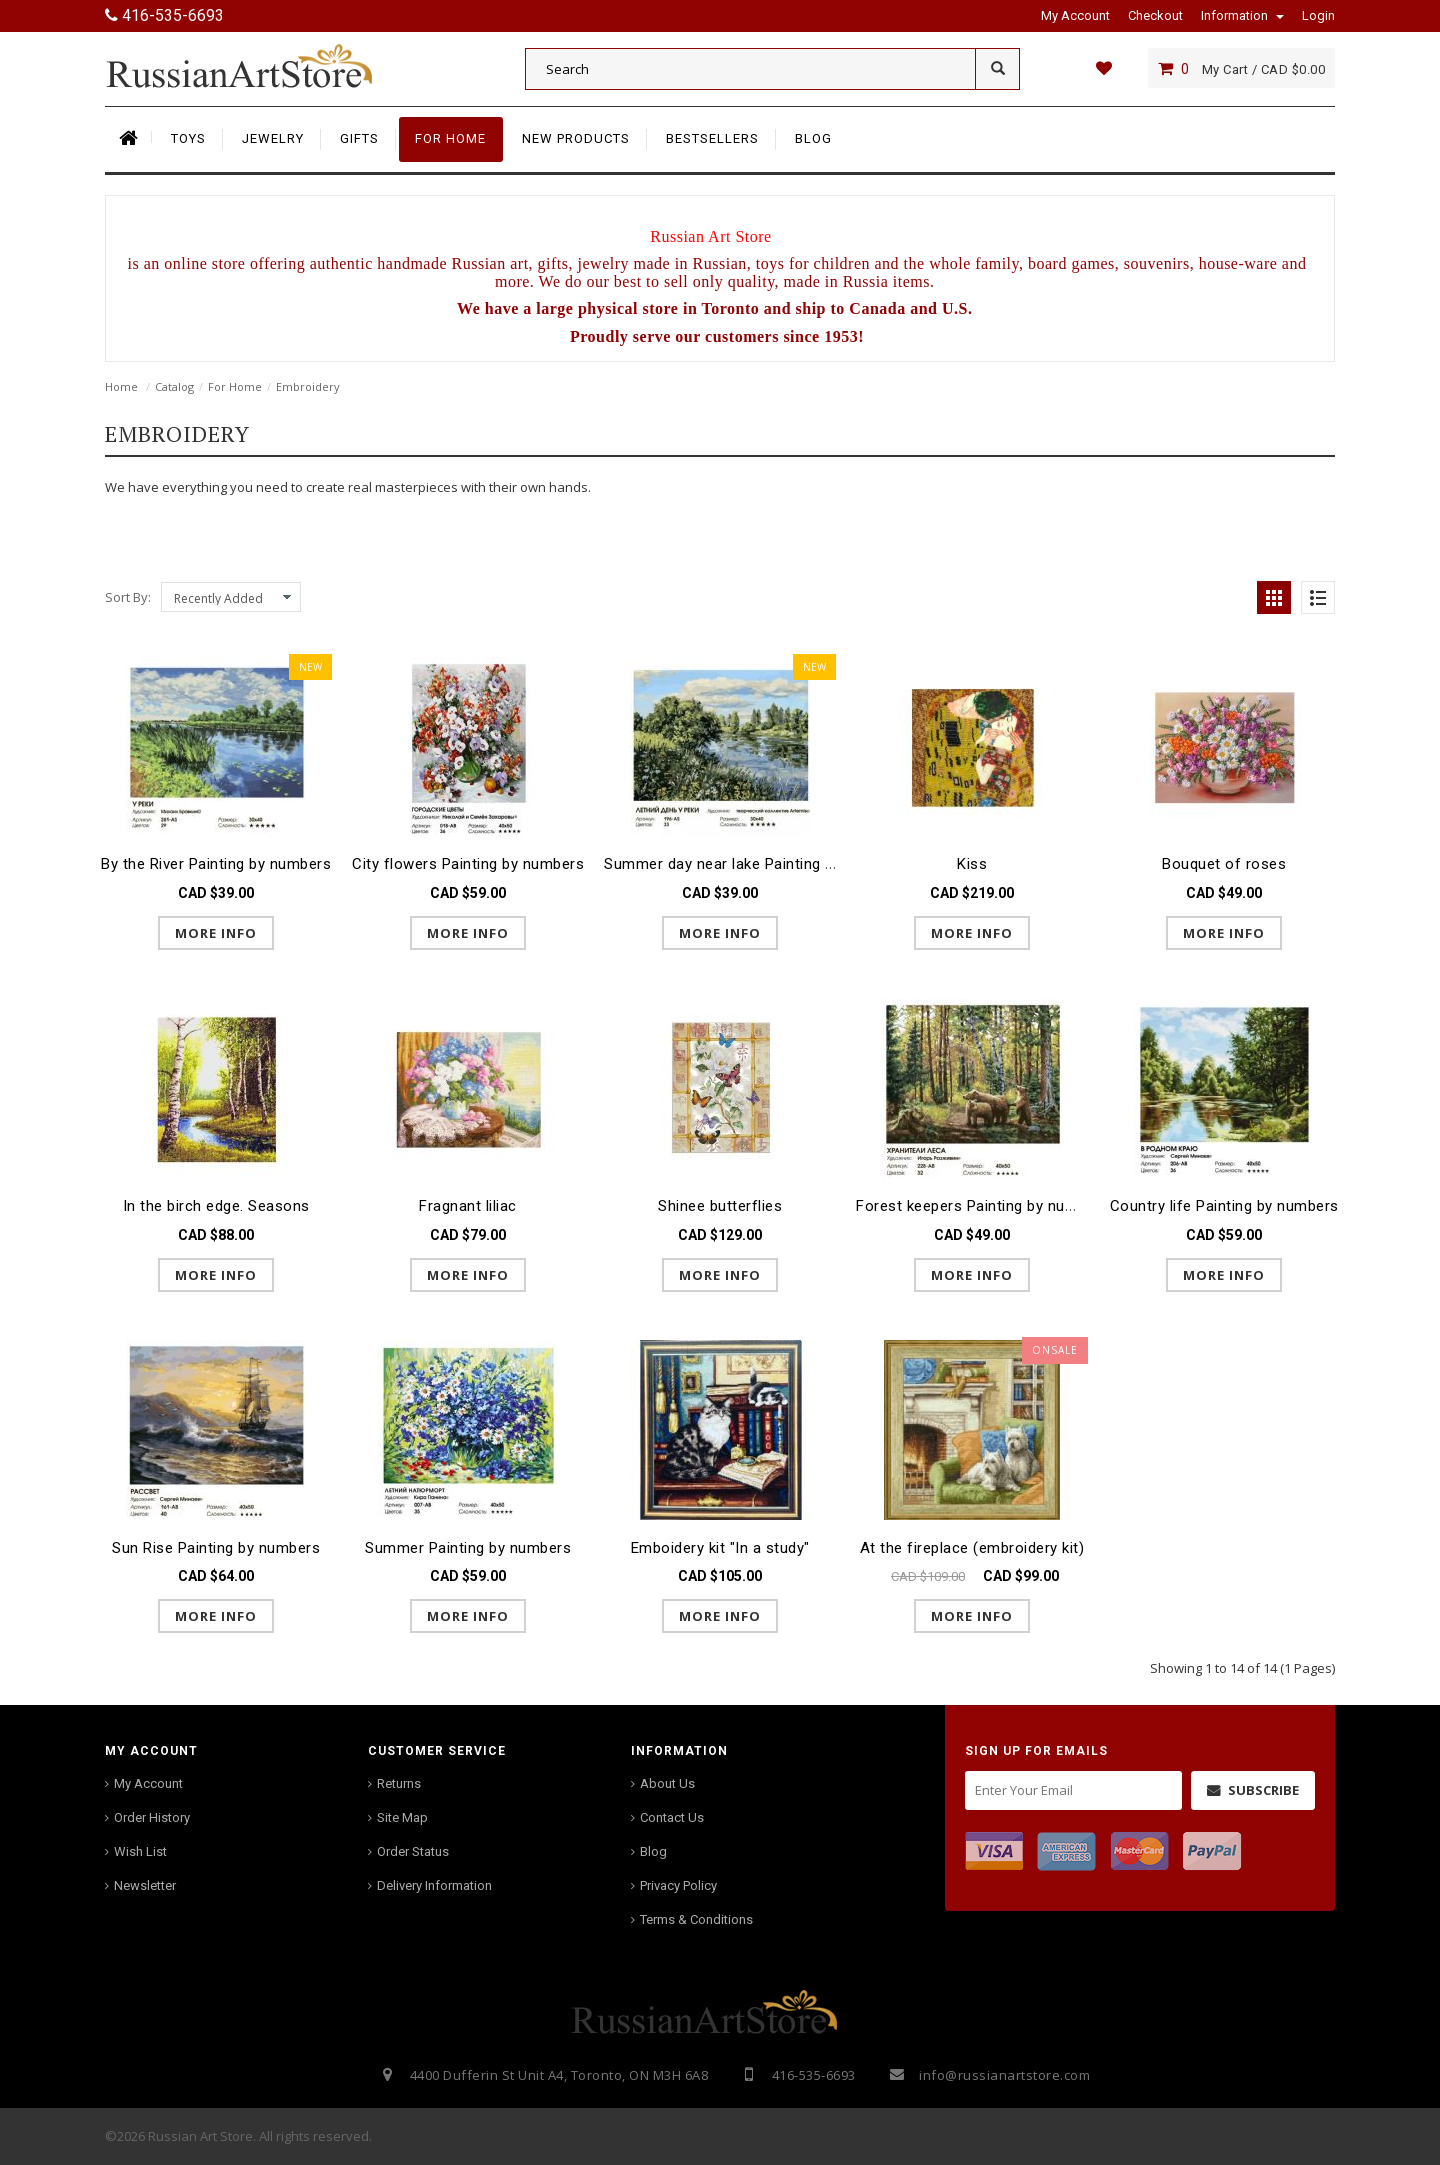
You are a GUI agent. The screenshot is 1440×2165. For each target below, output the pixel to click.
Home (121, 386)
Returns (399, 1783)
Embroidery (308, 386)
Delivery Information (434, 1885)
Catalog (174, 386)
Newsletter (145, 1885)
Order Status (413, 1851)
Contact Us (672, 1817)
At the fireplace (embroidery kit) (972, 1548)
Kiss (972, 864)
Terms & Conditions (696, 1919)
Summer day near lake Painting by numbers (755, 864)
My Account (148, 1783)
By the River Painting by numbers (216, 864)
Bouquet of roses (1224, 864)
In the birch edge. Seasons (216, 1206)
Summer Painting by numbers (468, 1548)
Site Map (402, 1817)
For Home (235, 386)
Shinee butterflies (720, 1206)
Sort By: (128, 597)
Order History (152, 1817)
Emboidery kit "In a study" (720, 1548)
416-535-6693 (164, 15)
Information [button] (1242, 15)
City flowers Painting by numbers (468, 864)
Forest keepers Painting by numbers (982, 1206)
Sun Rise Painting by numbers (216, 1548)
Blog (653, 1851)
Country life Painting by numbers (1224, 1206)
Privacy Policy (678, 1885)
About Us (667, 1783)
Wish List (140, 1851)
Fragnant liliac (468, 1206)
